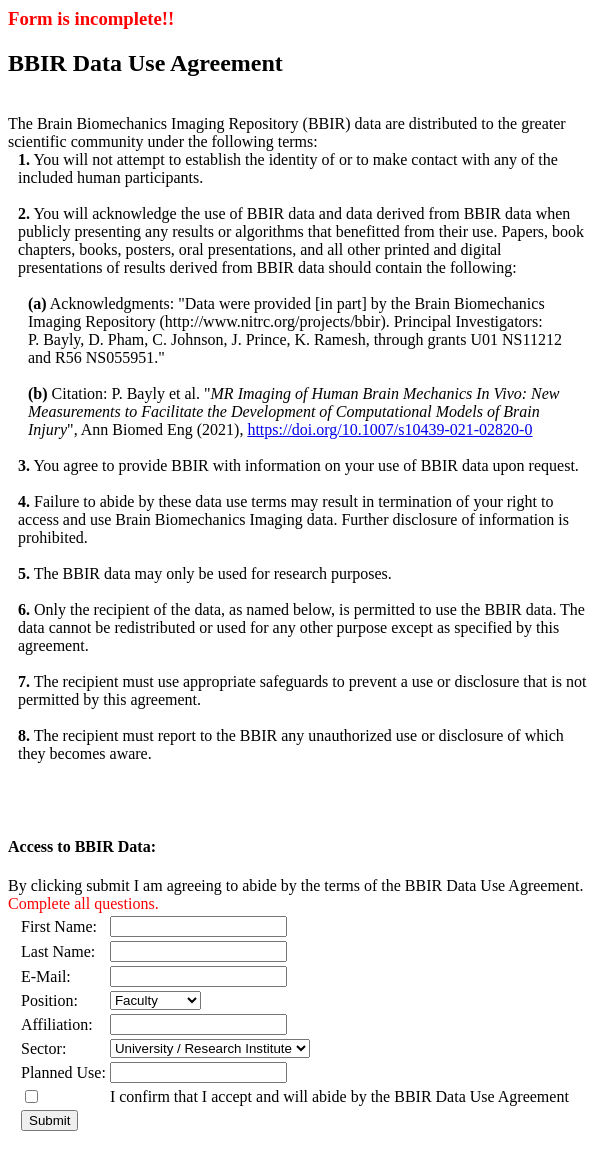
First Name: (63, 926)
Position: (49, 1000)
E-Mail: (46, 976)
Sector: (43, 1048)
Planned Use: (63, 1072)
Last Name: (58, 951)
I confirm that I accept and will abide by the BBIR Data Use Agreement (339, 1096)
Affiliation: (57, 1024)
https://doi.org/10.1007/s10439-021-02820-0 (389, 429)
